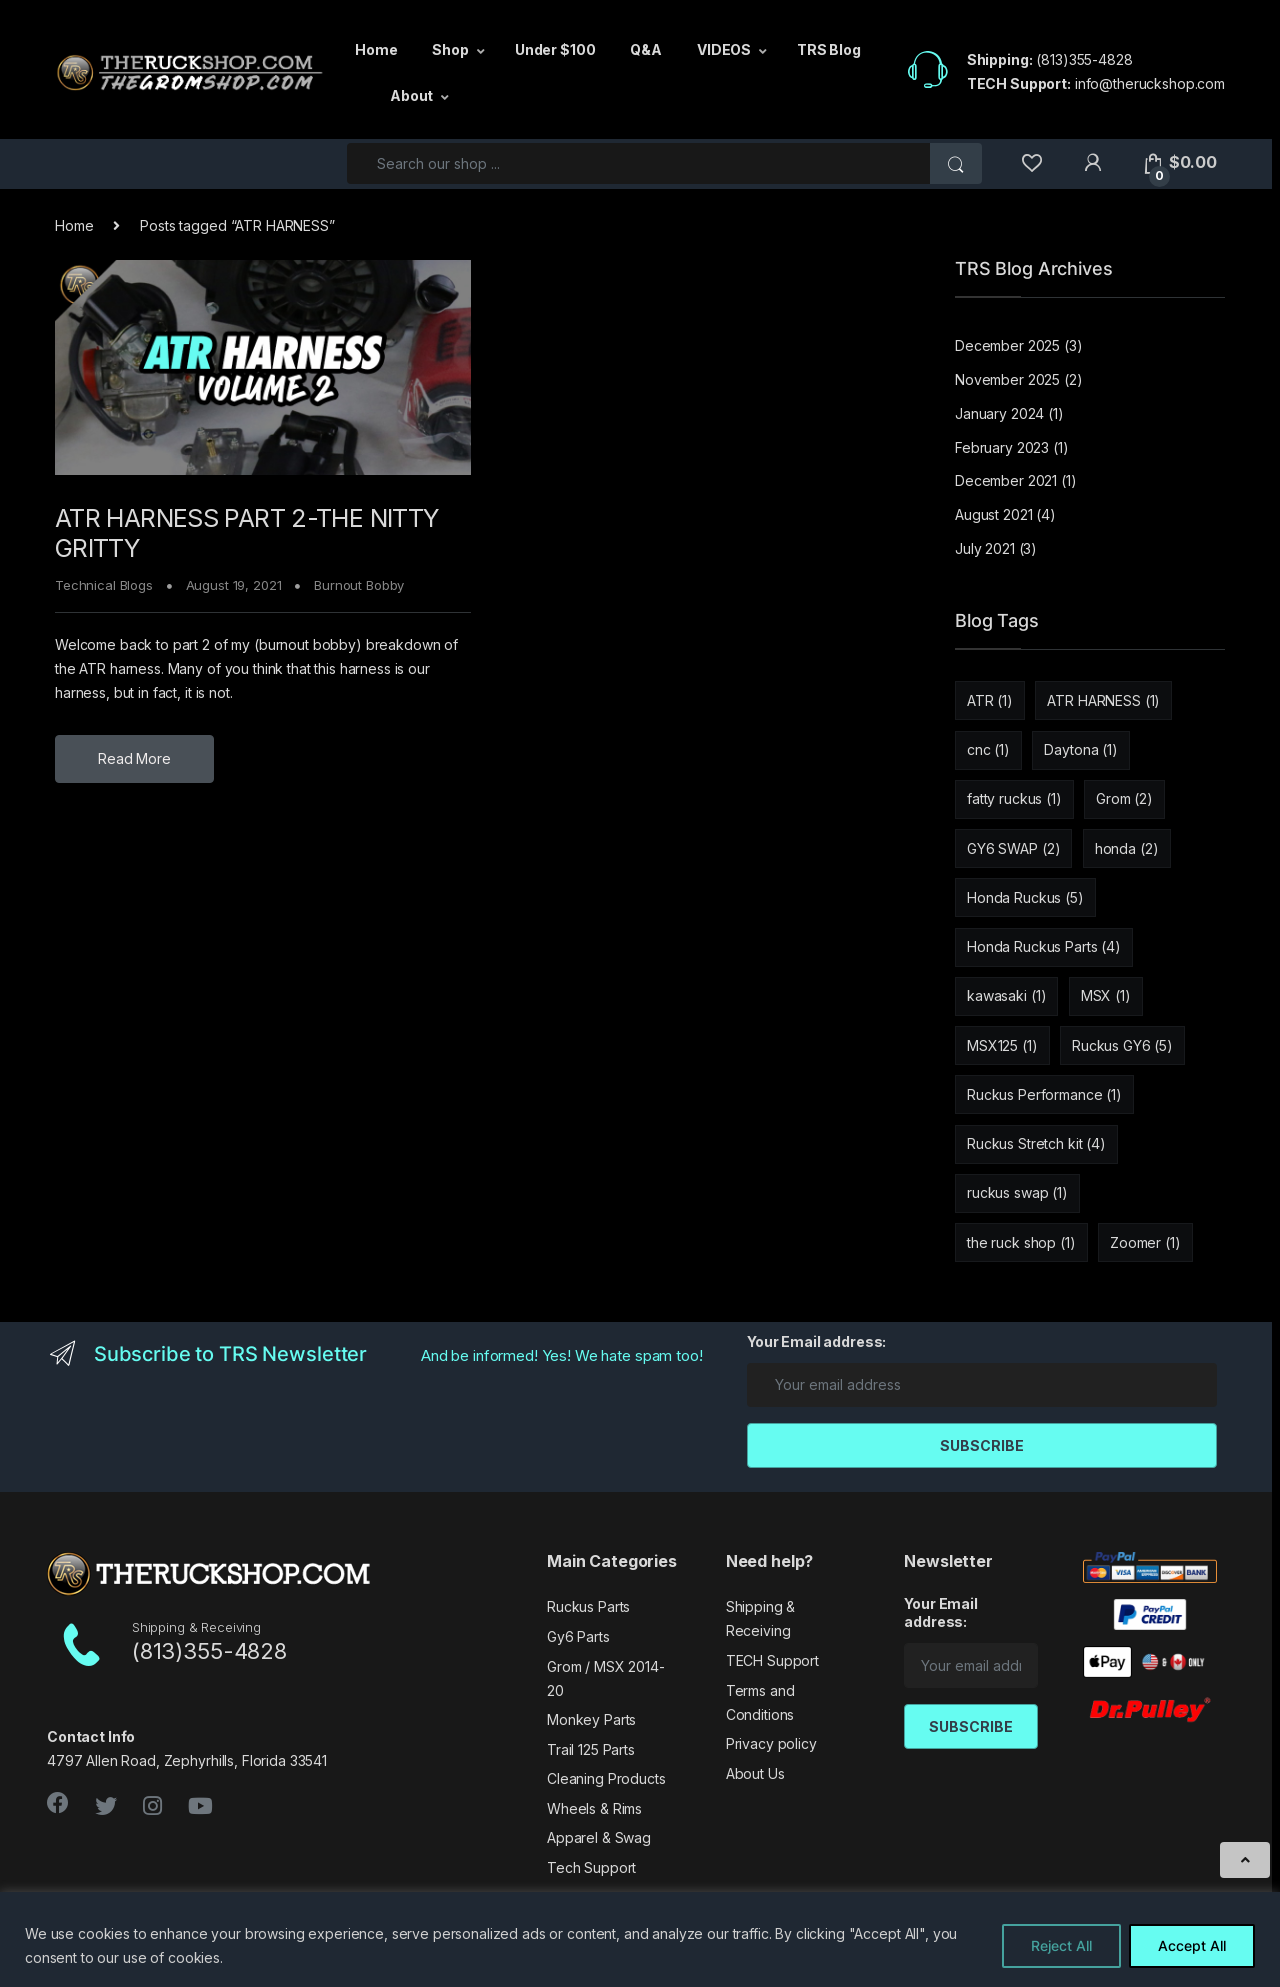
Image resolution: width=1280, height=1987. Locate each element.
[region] (640, 1939)
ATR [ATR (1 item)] (990, 700)
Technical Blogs (104, 585)
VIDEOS (724, 49)
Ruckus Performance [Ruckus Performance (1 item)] (1044, 1094)
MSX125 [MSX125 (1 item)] (1002, 1045)
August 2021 (993, 514)
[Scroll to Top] (1245, 1860)
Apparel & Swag (599, 1837)
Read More (134, 758)
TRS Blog (829, 49)
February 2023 (1002, 447)
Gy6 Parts (578, 1636)
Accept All (1192, 1945)
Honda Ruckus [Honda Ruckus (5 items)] (1025, 897)
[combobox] (639, 163)
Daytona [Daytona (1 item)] (1080, 749)
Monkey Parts (591, 1719)
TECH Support (772, 1660)
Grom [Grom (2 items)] (1124, 798)
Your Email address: (816, 1341)
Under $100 (555, 49)
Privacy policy (771, 1743)
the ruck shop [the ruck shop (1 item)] (1021, 1242)
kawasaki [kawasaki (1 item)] (1006, 995)
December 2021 (1006, 480)
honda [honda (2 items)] (1127, 848)
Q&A (646, 49)
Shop (450, 49)
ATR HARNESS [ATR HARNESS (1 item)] (1103, 700)
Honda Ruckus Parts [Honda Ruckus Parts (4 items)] (1044, 946)
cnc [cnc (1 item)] (988, 749)
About (411, 95)
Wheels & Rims (594, 1808)
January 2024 (999, 413)
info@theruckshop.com (1150, 83)
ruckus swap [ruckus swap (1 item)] (1017, 1192)
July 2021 (985, 548)
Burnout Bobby (359, 585)
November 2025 (1007, 379)
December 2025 (1007, 345)
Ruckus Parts (588, 1606)
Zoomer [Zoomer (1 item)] (1145, 1242)
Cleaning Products (606, 1778)
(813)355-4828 (1084, 59)
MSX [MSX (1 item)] (1106, 995)
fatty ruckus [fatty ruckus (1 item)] (1014, 798)
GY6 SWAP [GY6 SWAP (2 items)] (1013, 848)
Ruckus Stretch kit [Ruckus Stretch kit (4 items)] (1036, 1143)
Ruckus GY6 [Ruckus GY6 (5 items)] (1122, 1045)
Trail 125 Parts (591, 1749)
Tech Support (591, 1867)
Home (376, 49)
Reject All (1061, 1945)
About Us (755, 1773)
